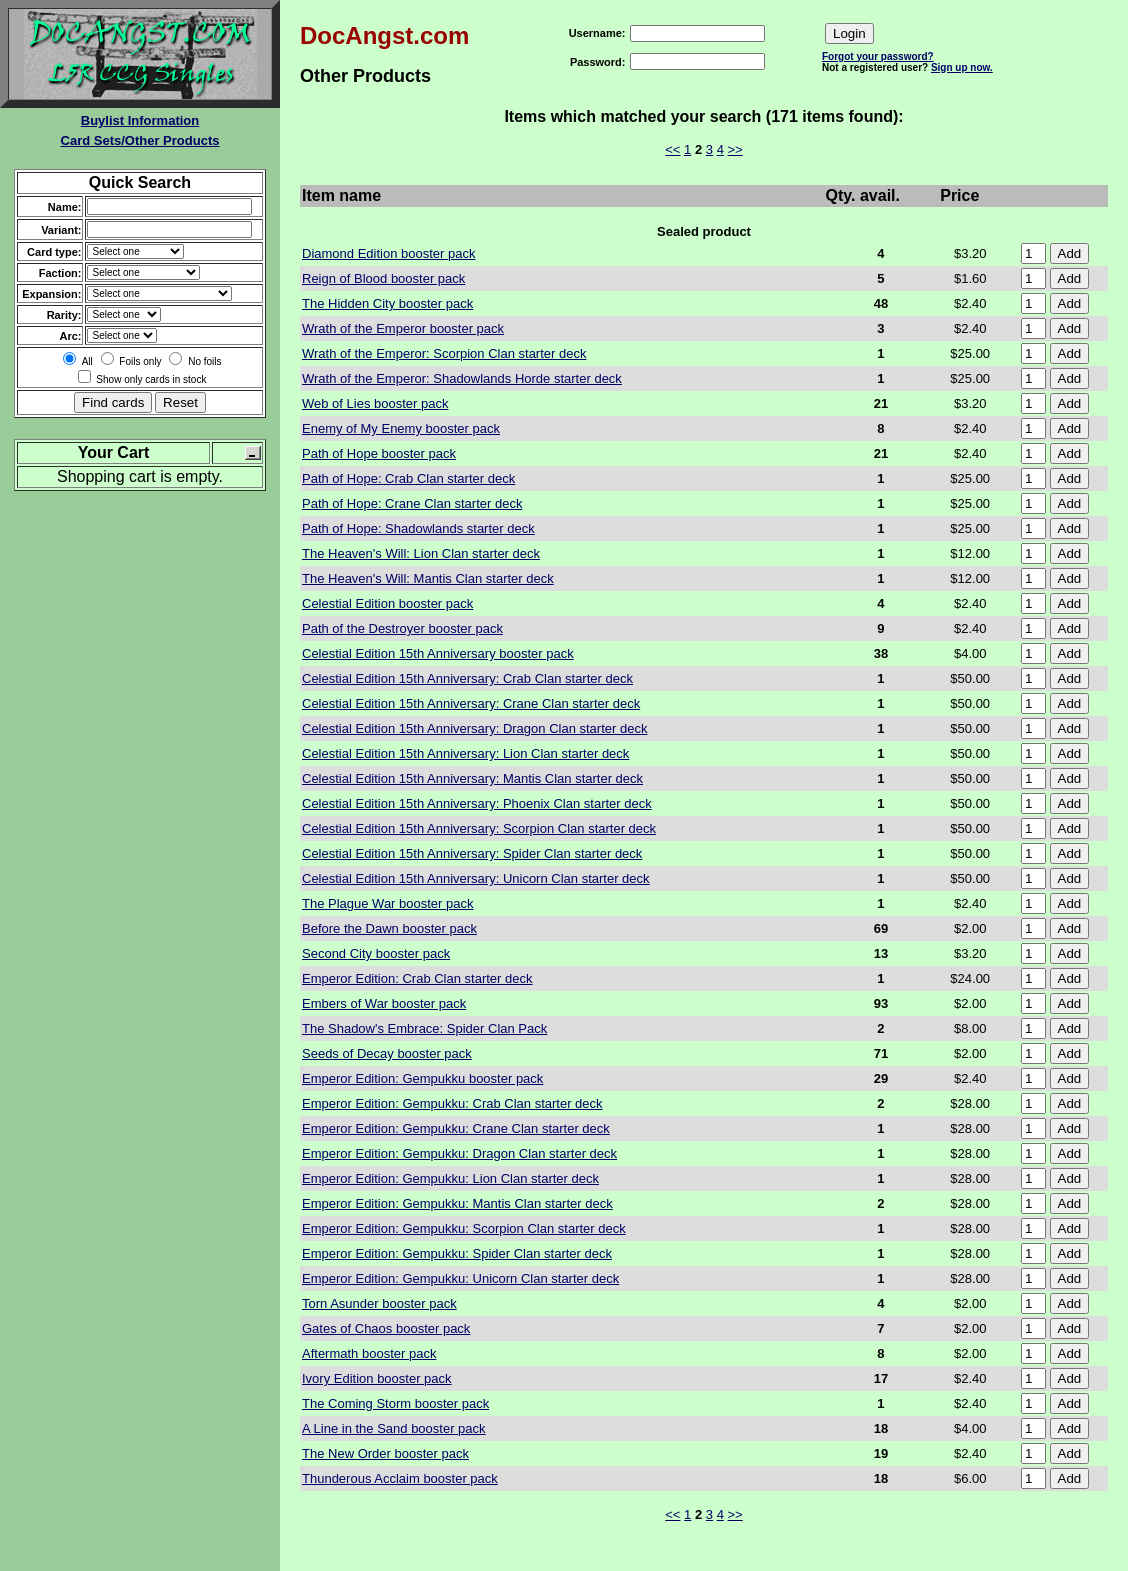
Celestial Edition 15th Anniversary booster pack (438, 653)
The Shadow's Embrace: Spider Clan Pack (424, 1028)
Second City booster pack (376, 953)
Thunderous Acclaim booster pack (400, 1478)
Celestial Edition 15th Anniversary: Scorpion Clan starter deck (479, 828)
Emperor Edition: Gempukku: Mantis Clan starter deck (457, 1203)
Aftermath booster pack (369, 1353)
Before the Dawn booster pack (389, 928)
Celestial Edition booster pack (387, 603)
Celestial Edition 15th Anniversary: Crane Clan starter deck (471, 703)
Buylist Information (140, 120)
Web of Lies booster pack (375, 403)
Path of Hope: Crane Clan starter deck (412, 503)
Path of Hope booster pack (379, 453)
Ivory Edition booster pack (377, 1378)
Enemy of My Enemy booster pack (401, 428)
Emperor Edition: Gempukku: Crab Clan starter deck (452, 1103)
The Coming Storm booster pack (395, 1403)
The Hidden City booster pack (387, 303)
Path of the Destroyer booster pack (402, 628)
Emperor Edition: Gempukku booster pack (422, 1078)
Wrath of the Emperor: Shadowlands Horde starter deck (462, 378)
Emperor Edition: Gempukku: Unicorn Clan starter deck (460, 1278)
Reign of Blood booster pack (383, 278)
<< (672, 149)
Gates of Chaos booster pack (386, 1328)
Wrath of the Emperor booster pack (403, 328)
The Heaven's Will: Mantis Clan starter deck (428, 578)
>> (735, 149)
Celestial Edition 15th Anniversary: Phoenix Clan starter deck (477, 803)
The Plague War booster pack (388, 903)
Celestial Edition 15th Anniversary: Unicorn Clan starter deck (476, 878)
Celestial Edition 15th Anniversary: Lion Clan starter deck (465, 753)
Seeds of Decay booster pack (387, 1053)
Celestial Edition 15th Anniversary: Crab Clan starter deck (467, 678)
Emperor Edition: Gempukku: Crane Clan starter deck (456, 1128)
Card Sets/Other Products (140, 140)
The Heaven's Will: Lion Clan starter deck (421, 553)
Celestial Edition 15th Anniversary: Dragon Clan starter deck (474, 728)
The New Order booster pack (385, 1453)
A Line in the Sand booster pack (394, 1428)
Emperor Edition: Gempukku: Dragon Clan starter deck (459, 1153)
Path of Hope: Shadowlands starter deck (418, 528)
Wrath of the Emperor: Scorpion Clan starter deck (444, 353)
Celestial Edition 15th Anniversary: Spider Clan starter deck (472, 853)
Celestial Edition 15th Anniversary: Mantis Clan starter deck (472, 778)
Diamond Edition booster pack (388, 253)
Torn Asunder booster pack (379, 1303)
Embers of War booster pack (384, 1003)
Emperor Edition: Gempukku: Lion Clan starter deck (450, 1178)
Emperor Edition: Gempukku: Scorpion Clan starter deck (464, 1228)
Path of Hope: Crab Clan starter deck (408, 478)
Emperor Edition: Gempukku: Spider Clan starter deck (457, 1253)
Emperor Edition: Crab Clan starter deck (417, 978)
